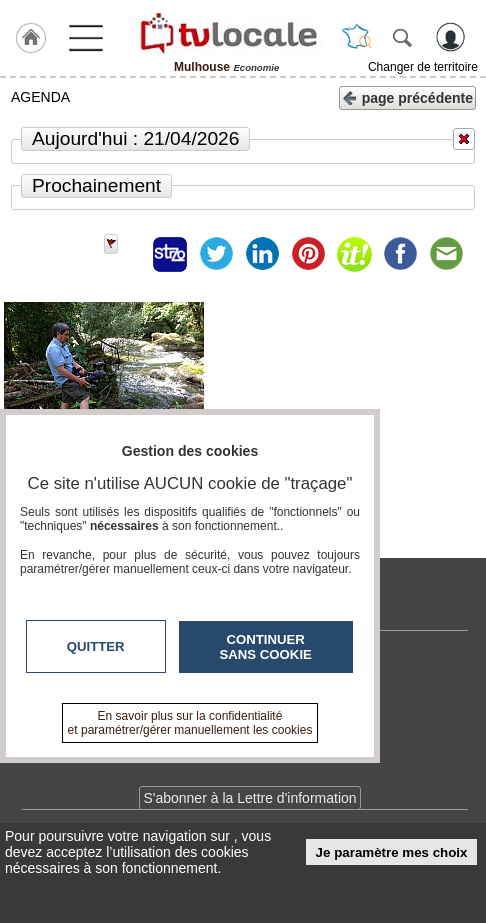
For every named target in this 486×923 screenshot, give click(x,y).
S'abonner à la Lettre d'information (249, 798)
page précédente (407, 96)
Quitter (96, 646)
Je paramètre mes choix (392, 852)
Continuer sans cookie (266, 647)
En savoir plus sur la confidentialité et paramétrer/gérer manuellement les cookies (190, 723)
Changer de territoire (423, 67)
